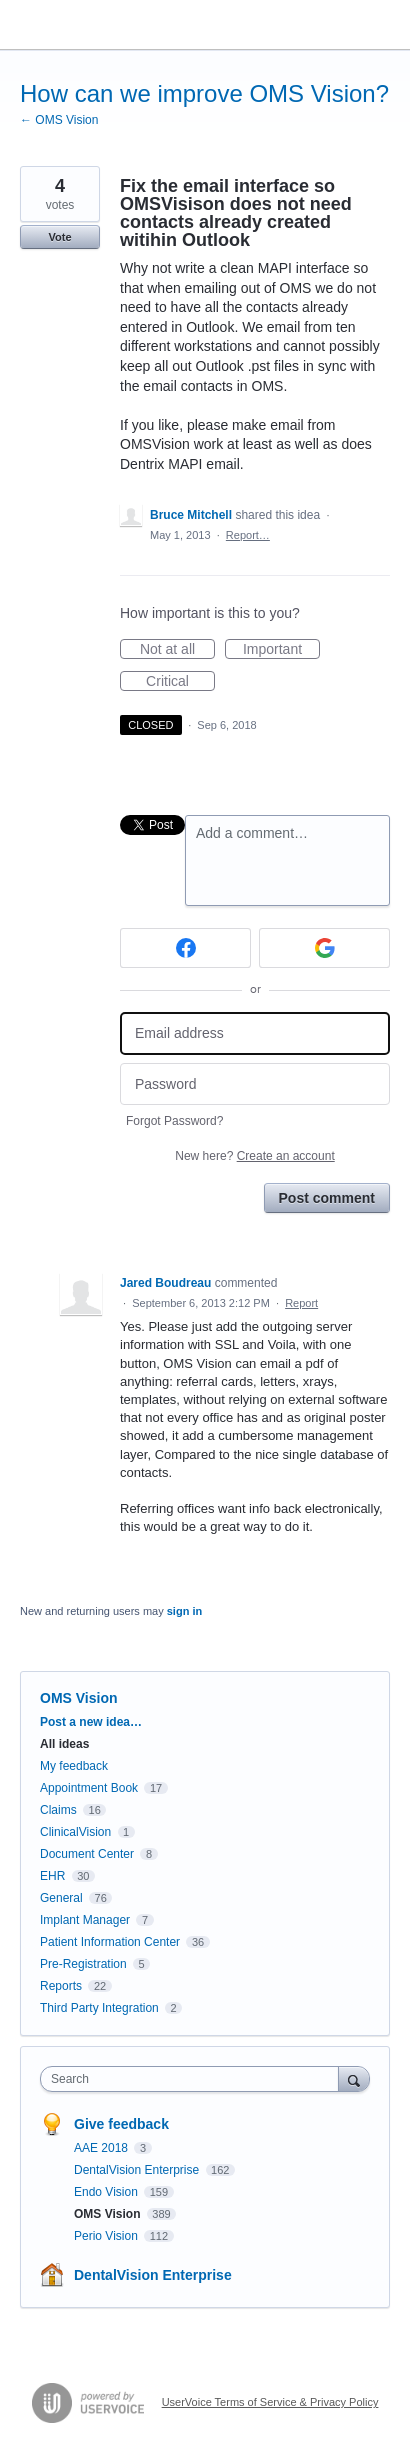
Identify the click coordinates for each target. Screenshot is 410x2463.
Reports (61, 1986)
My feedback (74, 1766)
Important (281, 650)
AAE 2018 (102, 2148)
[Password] (255, 1084)
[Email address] (255, 1033)
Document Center (87, 1854)
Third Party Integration (99, 2008)
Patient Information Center (110, 1942)
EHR (52, 1876)
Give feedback (121, 2124)
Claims (58, 1810)
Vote (59, 237)
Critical (180, 682)
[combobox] (194, 2079)
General (61, 1898)
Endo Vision (107, 2192)
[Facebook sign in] (185, 948)
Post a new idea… (91, 1722)
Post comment (327, 1198)
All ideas (64, 1744)
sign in (184, 1611)
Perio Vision (107, 2236)
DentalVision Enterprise (138, 2170)
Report (301, 1303)
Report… (248, 535)
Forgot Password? (174, 1121)
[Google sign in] (324, 948)
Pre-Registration (83, 1964)
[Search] (354, 2078)
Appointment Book (89, 1788)
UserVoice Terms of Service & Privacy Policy (270, 2402)
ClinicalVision (75, 1832)
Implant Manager (85, 1920)
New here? (254, 1156)
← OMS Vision (59, 120)
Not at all (177, 650)
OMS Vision (79, 1698)
